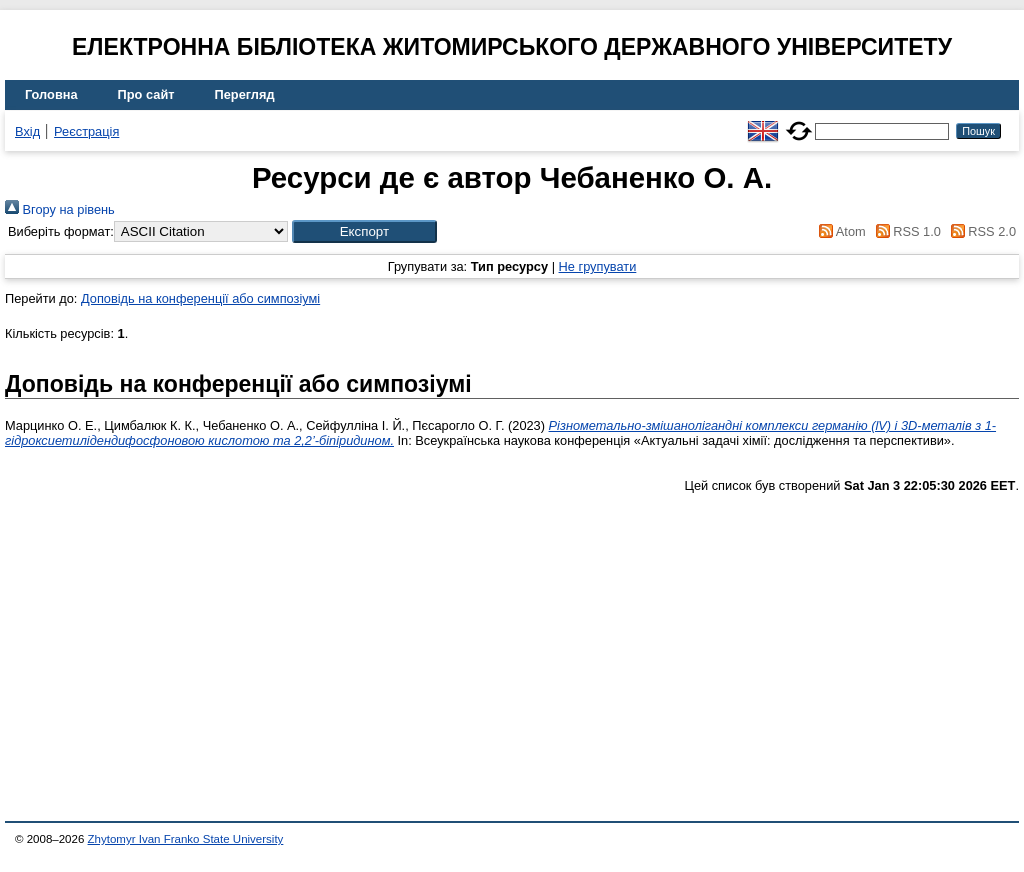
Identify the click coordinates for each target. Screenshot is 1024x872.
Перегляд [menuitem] (245, 94)
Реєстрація (86, 131)
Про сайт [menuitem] (146, 94)
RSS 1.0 (905, 231)
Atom (839, 231)
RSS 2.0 (980, 231)
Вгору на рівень (60, 209)
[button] (364, 231)
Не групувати (598, 266)
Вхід (27, 131)
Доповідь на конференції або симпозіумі (200, 298)
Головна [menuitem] (51, 94)
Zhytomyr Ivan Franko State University (186, 839)
